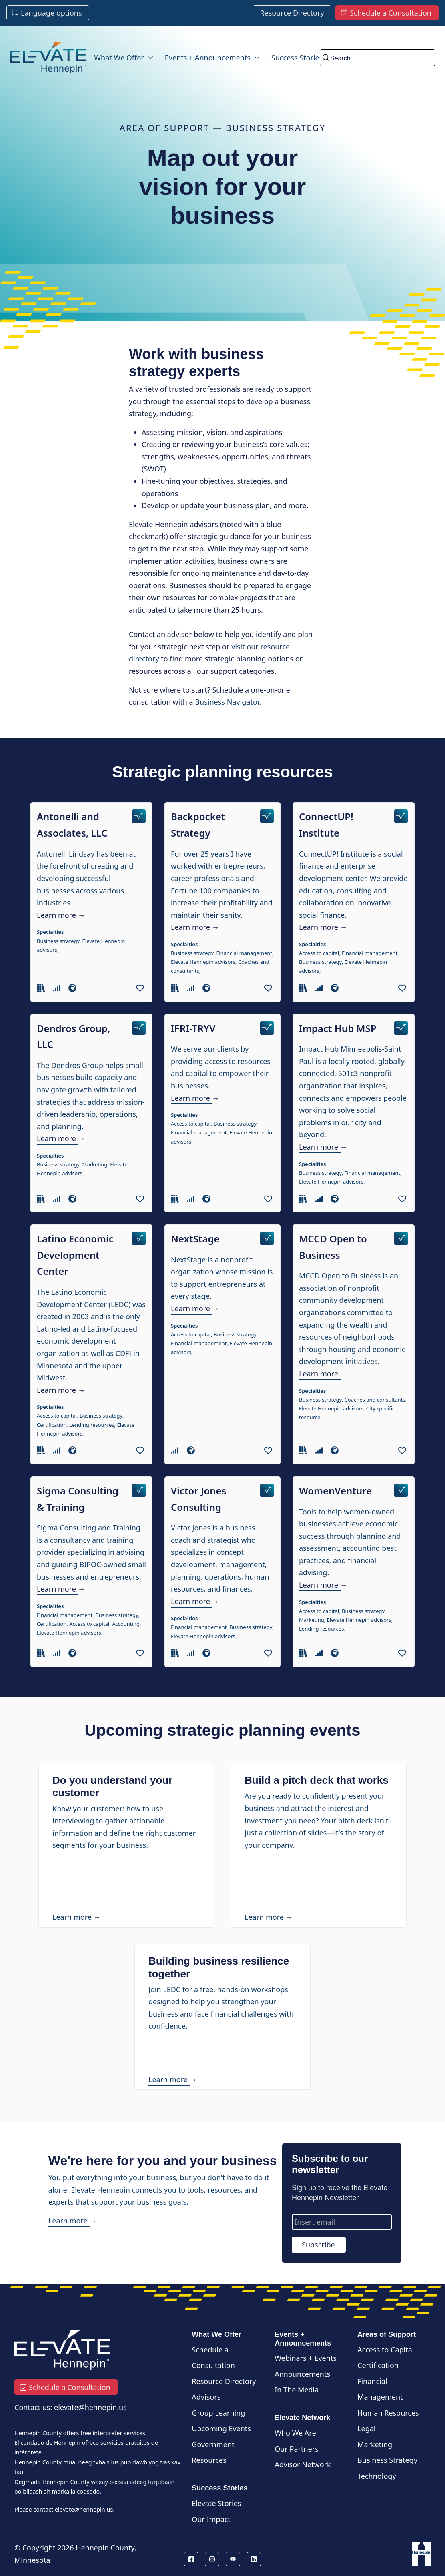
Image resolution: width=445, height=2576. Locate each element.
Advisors (206, 2397)
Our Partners (297, 2449)
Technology (376, 2476)
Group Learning (218, 2413)
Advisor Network (303, 2464)
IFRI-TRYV (193, 1028)
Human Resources (388, 2413)
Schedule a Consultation (213, 2357)
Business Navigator (227, 702)
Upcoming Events (221, 2428)
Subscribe (318, 2244)
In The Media (297, 2389)
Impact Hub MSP (338, 1028)
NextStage (195, 1238)
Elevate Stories (216, 2503)
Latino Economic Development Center (75, 1255)
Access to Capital (385, 2349)
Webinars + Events (306, 2358)
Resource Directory (224, 2381)
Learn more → (61, 915)
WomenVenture (335, 1490)
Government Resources (213, 2452)
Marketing (374, 2444)
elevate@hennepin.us (84, 2509)
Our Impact (211, 2519)
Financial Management (380, 2389)
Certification (378, 2365)
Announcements (302, 2374)
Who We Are (295, 2433)
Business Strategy (387, 2460)
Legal (366, 2428)
